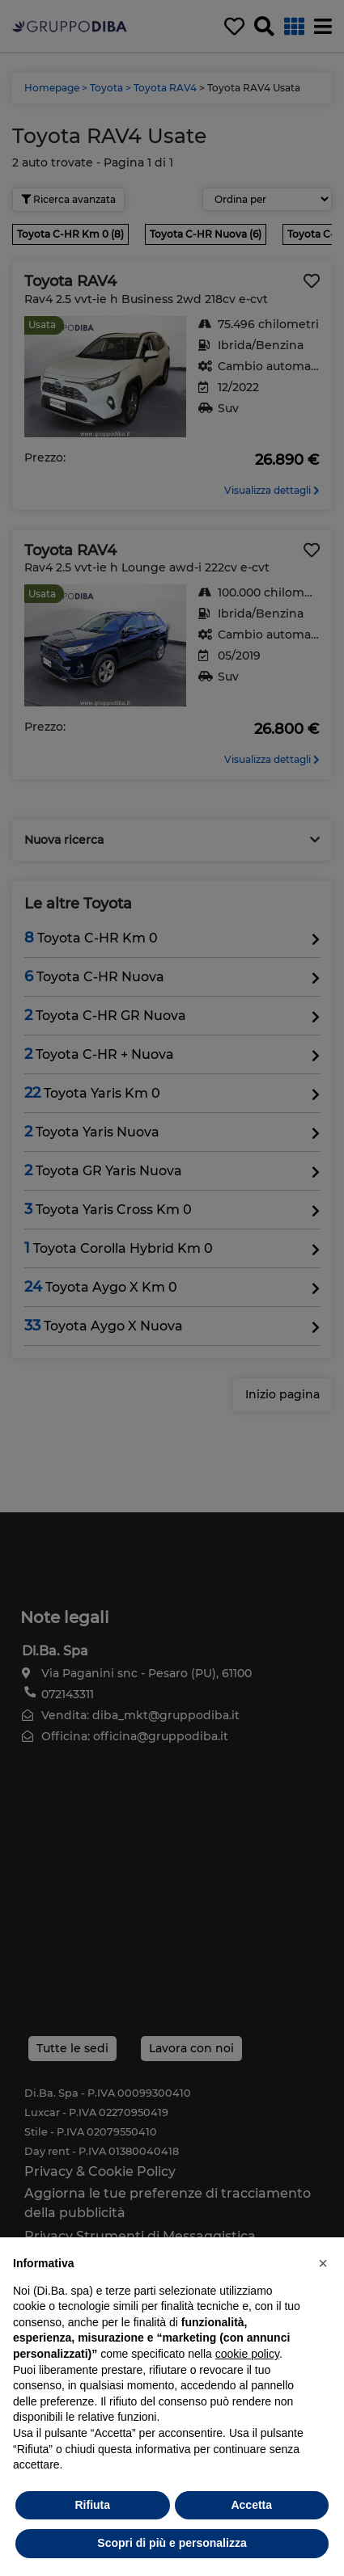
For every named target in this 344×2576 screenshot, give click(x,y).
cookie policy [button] (247, 2353)
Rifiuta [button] (92, 2504)
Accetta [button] (251, 2504)
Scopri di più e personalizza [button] (171, 2542)
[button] (323, 2263)
